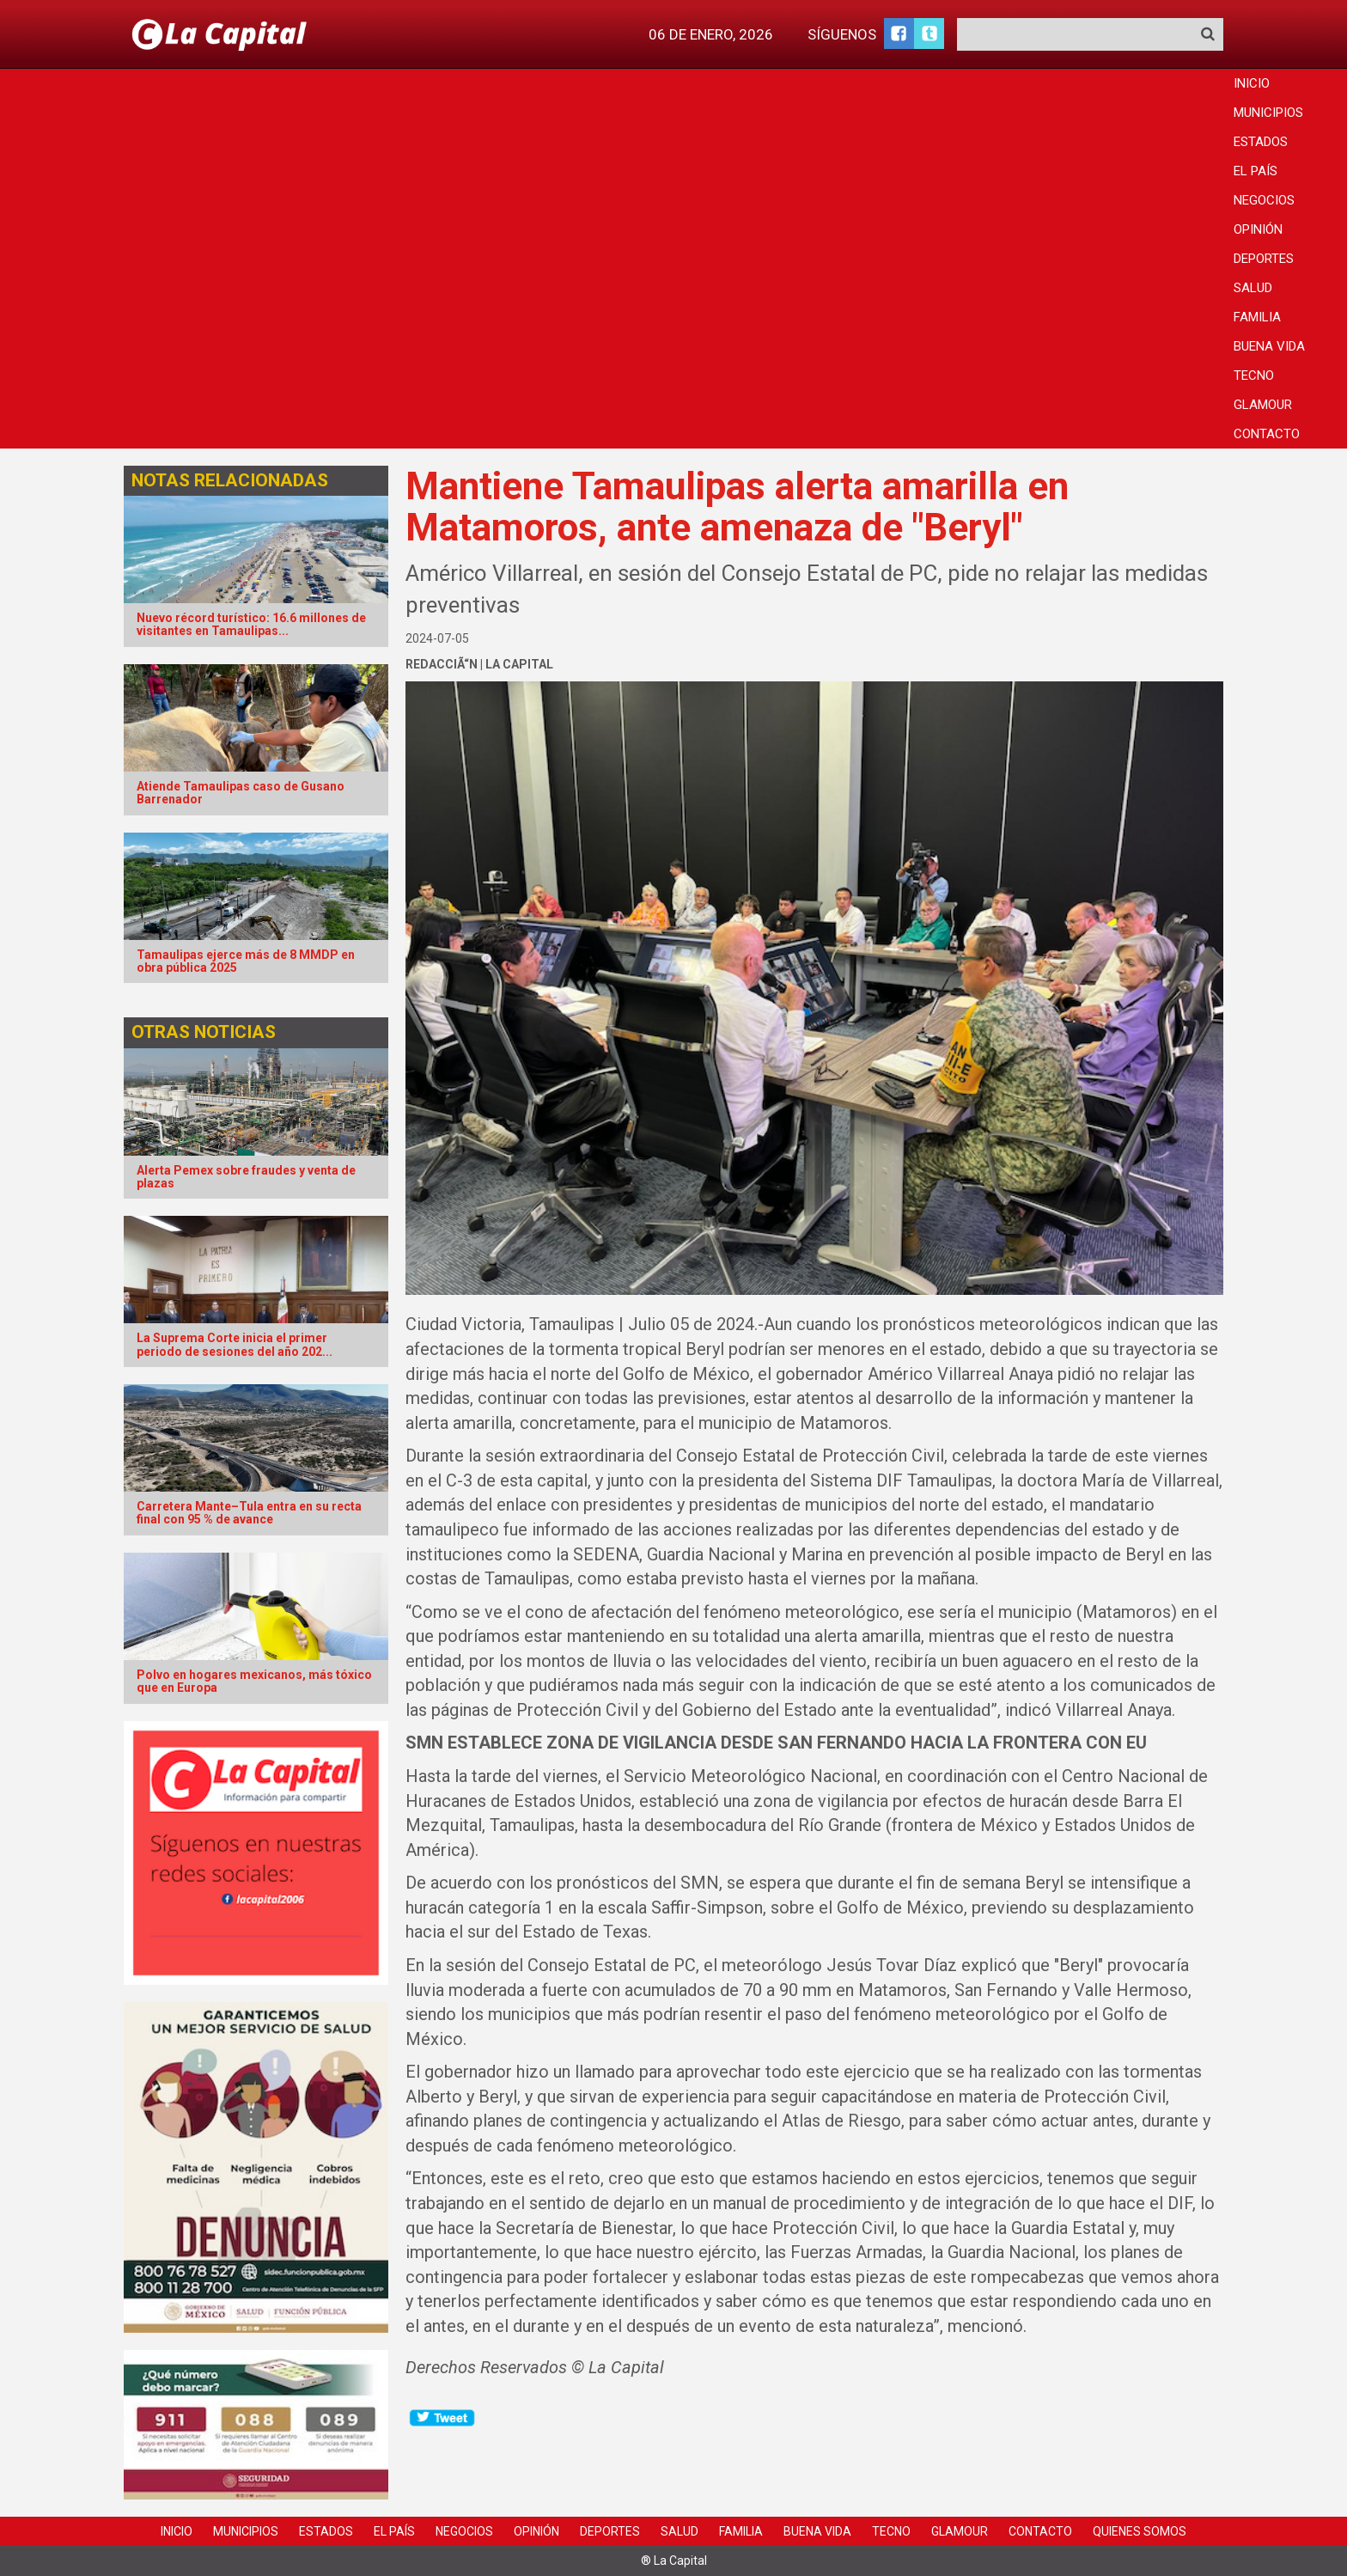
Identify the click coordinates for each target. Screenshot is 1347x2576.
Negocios (1264, 200)
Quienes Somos (1139, 2531)
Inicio (1252, 83)
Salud (1253, 288)
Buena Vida (1269, 346)
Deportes (1264, 258)
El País (1255, 171)
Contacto (1267, 434)
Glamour (1263, 404)
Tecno (1254, 375)
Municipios (1268, 112)
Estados (1261, 142)
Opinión (1258, 229)
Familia (1257, 317)
